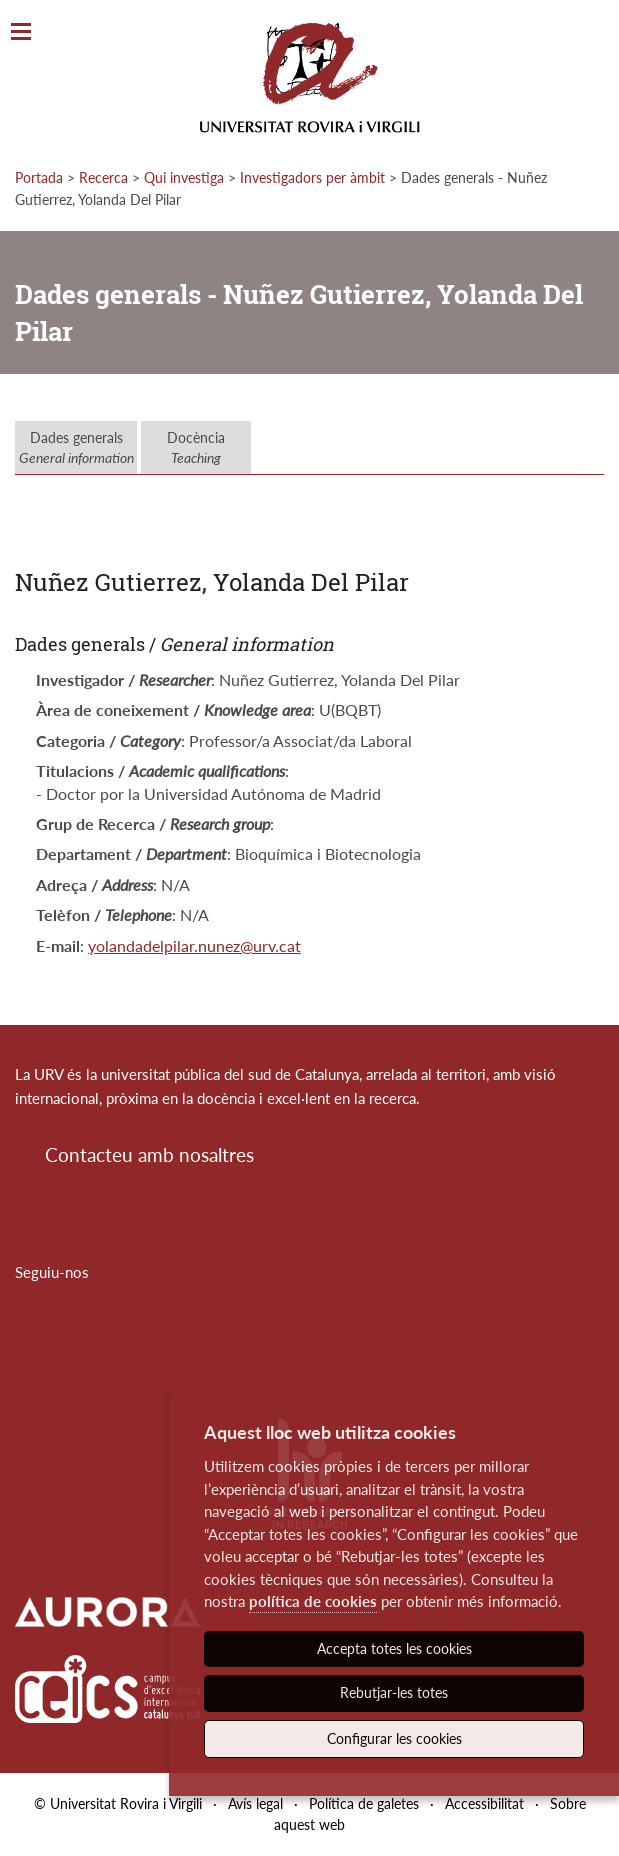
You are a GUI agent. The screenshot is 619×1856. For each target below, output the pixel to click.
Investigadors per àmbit (312, 177)
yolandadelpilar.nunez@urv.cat (194, 945)
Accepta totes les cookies (394, 1648)
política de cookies (313, 1601)
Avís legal (255, 1803)
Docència (196, 447)
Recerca (103, 177)
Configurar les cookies (394, 1738)
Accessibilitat (484, 1803)
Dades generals (76, 447)
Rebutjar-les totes (394, 1692)
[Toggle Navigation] (21, 32)
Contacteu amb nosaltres (149, 1154)
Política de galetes (364, 1803)
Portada (39, 177)
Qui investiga (184, 177)
